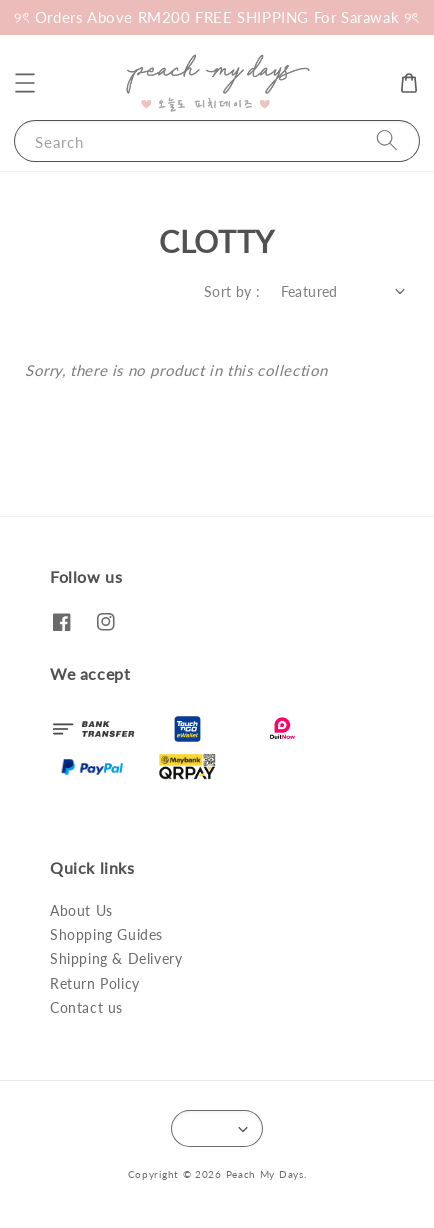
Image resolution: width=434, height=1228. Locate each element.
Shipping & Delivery (116, 958)
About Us (81, 910)
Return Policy (95, 983)
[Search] (387, 140)
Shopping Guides (106, 934)
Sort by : (232, 291)
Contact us (86, 1007)
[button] (25, 83)
